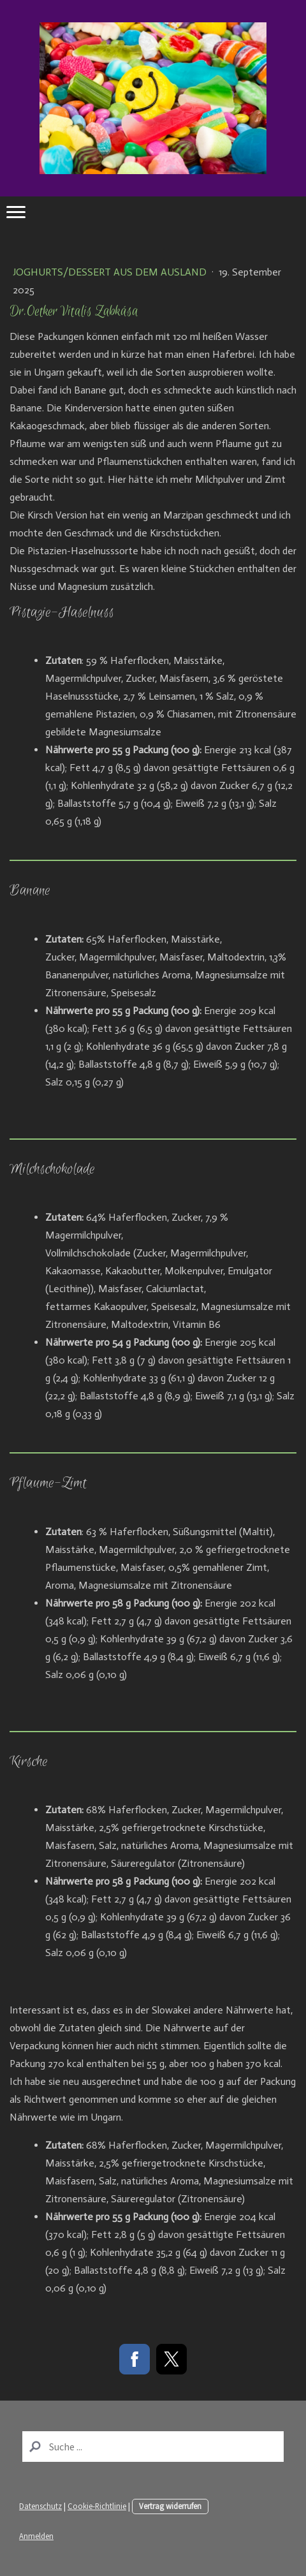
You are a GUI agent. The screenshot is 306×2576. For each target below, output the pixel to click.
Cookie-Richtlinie (97, 2506)
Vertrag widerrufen (170, 2506)
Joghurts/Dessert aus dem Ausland (111, 272)
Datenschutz (40, 2506)
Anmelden (36, 2536)
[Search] (153, 2446)
